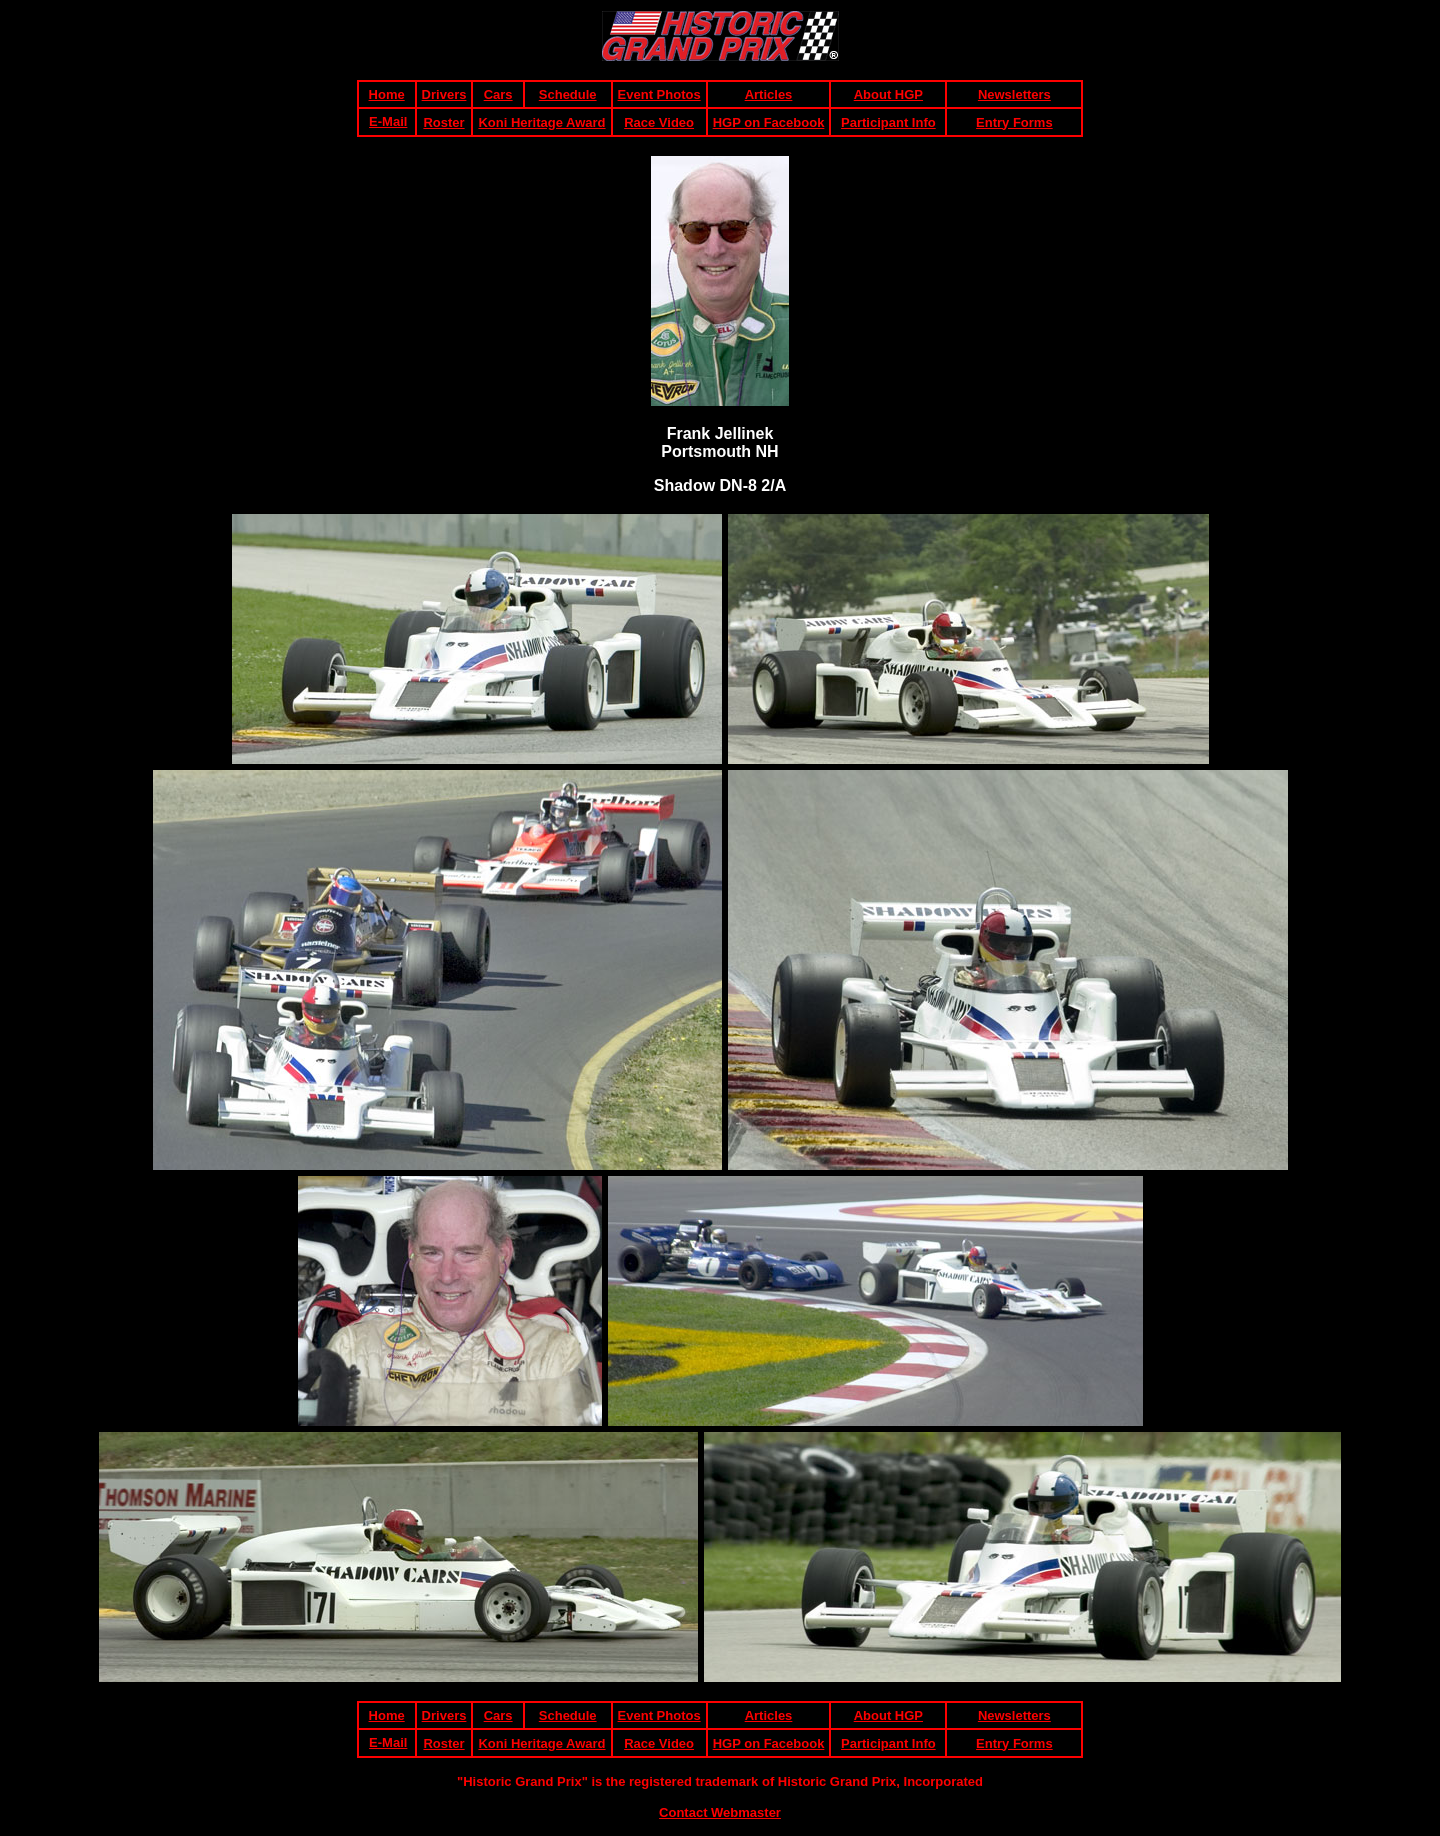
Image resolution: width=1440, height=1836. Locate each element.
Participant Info (888, 122)
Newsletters (1014, 94)
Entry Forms (1014, 122)
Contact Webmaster (720, 1812)
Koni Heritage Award (541, 122)
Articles (769, 94)
